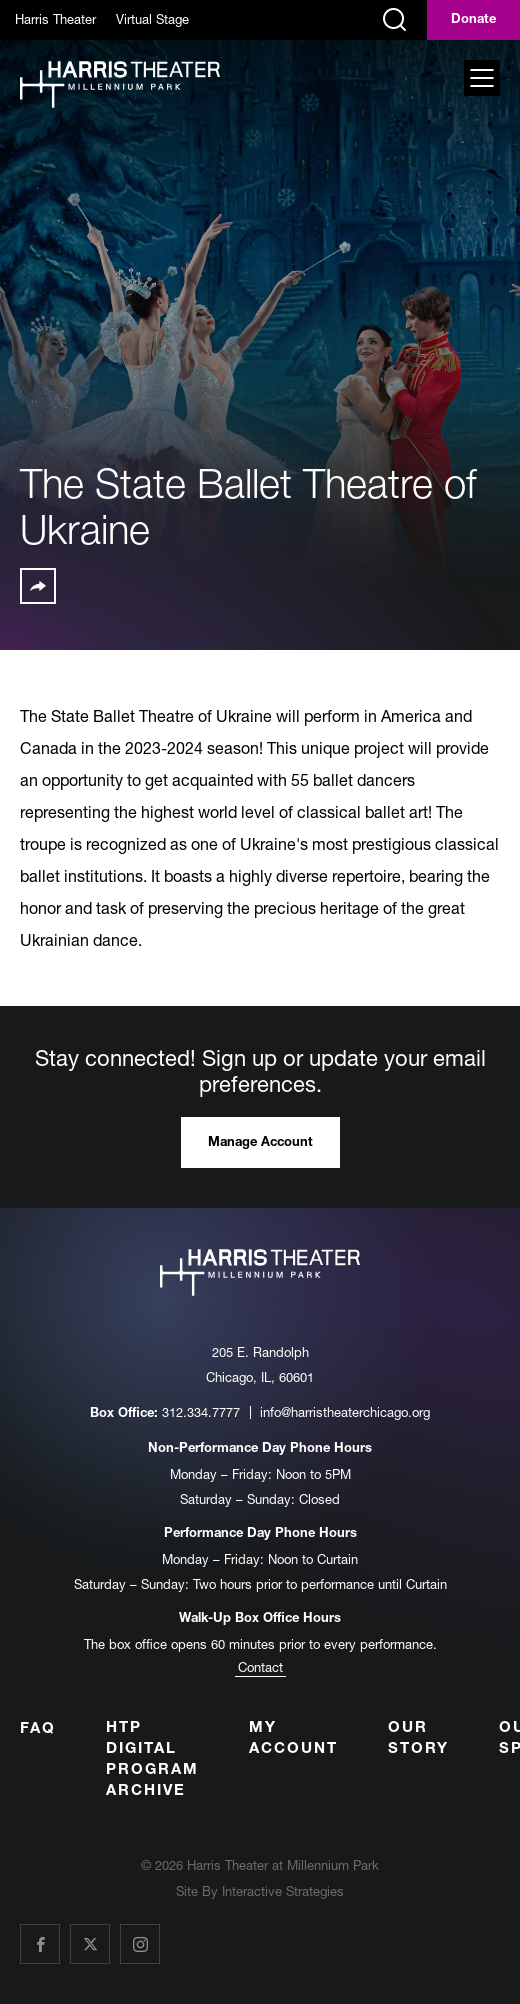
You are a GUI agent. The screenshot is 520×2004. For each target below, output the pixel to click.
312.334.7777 (201, 1412)
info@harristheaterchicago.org (345, 1412)
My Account (293, 1739)
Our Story (418, 1739)
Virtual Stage (152, 19)
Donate (473, 20)
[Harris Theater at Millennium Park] (120, 86)
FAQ (38, 1729)
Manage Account (260, 1143)
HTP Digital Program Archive (152, 1760)
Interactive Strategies (283, 1891)
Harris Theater (55, 19)
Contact (260, 1667)
